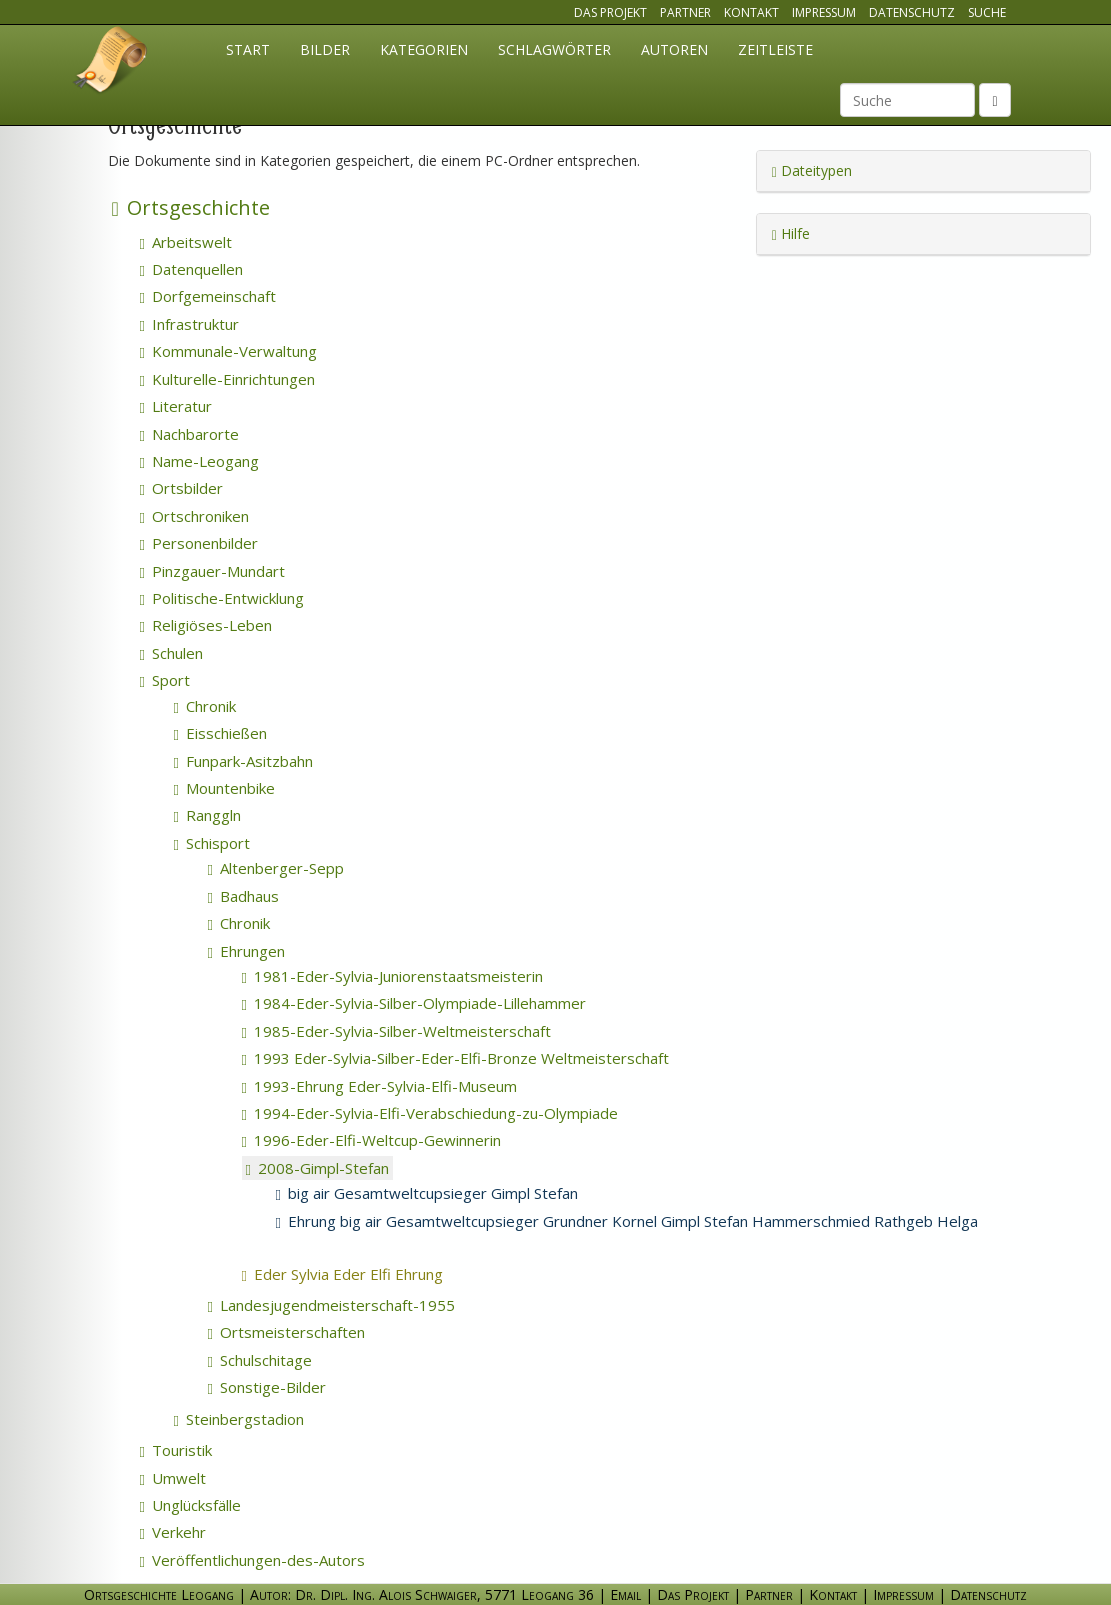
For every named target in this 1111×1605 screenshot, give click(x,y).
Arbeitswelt (186, 242)
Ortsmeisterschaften (286, 1332)
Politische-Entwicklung (222, 598)
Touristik (176, 1450)
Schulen (171, 653)
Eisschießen (220, 733)
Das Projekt (610, 12)
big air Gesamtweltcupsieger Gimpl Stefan (427, 1193)
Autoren (674, 49)
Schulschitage (260, 1360)
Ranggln (207, 815)
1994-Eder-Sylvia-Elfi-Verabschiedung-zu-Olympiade (430, 1113)
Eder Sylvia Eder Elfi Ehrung (369, 1274)
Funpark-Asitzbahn (243, 761)
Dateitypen (812, 170)
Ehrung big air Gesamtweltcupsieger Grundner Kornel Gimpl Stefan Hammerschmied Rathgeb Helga (627, 1221)
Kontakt (751, 12)
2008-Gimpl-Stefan (317, 1168)
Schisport (212, 843)
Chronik (205, 706)
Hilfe (791, 233)
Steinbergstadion (239, 1419)
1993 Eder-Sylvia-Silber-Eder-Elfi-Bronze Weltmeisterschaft (455, 1058)
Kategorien (424, 49)
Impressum (824, 12)
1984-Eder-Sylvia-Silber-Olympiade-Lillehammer (414, 1003)
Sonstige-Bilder (267, 1387)
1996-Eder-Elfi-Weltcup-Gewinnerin (371, 1140)
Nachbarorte (189, 434)
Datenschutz (912, 12)
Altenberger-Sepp (276, 868)
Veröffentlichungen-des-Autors (252, 1560)
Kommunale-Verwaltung (228, 351)
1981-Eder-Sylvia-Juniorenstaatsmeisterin (392, 976)
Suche (987, 12)
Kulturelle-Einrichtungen (227, 379)
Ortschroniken (194, 516)
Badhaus (243, 896)
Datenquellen (191, 269)
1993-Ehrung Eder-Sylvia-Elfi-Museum (379, 1086)
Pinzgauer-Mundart (212, 571)
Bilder (325, 49)
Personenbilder (199, 543)
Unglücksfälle (190, 1505)
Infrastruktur (189, 324)
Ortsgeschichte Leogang (111, 63)
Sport (165, 680)
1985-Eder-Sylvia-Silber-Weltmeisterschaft (396, 1031)
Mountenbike (224, 788)
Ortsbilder (181, 488)
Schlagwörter (554, 49)
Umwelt (173, 1478)
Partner (685, 12)
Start (248, 49)
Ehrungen (246, 951)
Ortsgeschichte (191, 207)
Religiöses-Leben (206, 625)
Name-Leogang (199, 461)
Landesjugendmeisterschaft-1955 (331, 1305)
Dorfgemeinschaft (208, 296)
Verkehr (173, 1532)
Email (625, 1594)
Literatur (176, 406)
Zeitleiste (775, 49)
